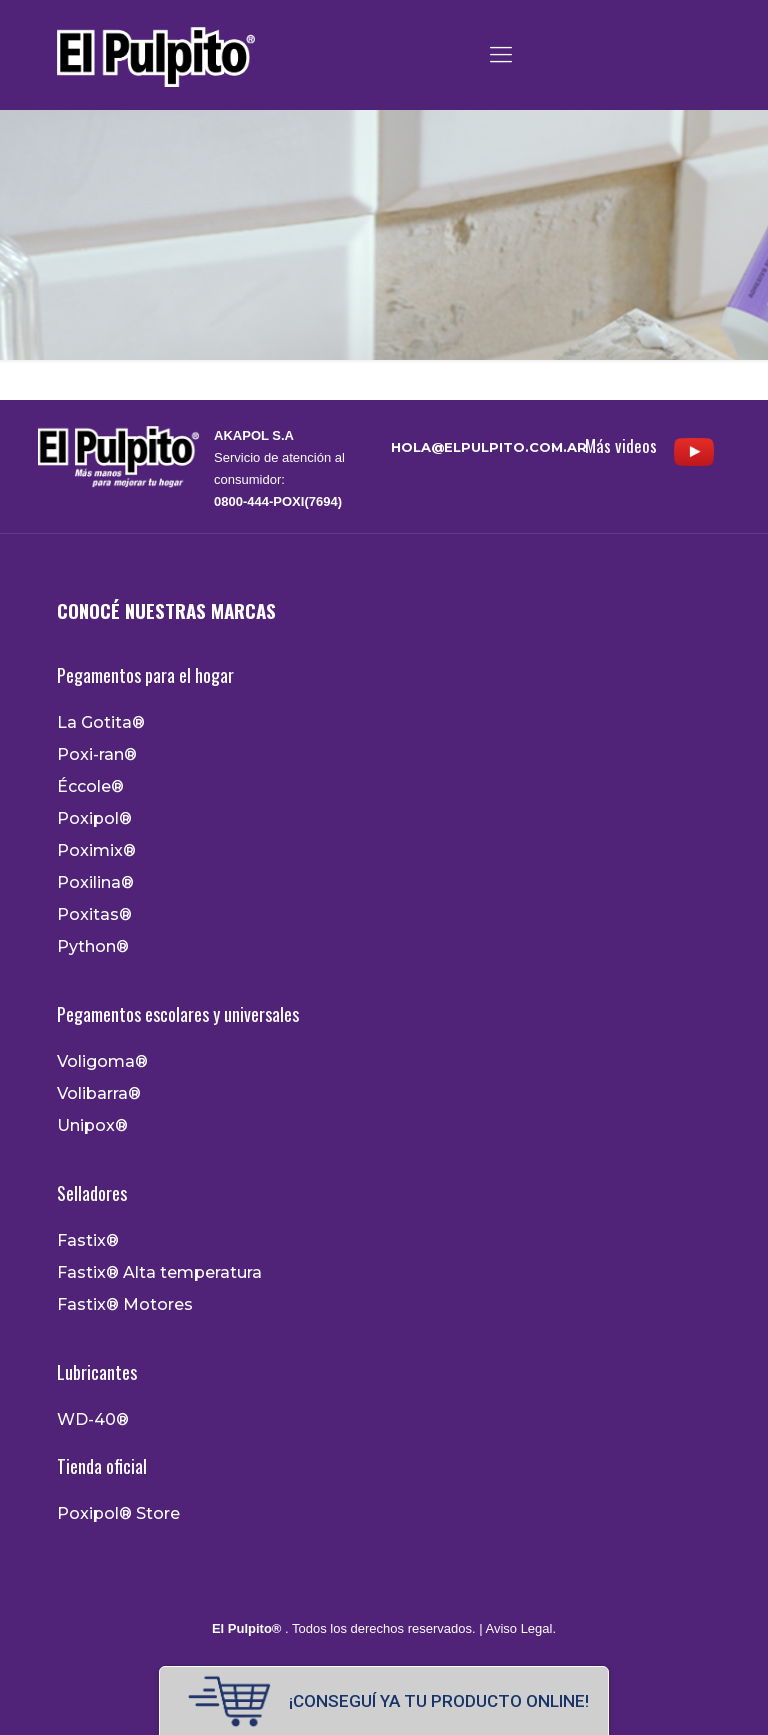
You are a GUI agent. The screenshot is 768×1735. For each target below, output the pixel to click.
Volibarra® (99, 1094)
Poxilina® (95, 883)
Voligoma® (102, 1062)
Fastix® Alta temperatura (159, 1273)
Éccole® (90, 787)
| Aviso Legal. (516, 1628)
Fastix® (88, 1241)
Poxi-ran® (97, 755)
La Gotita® (101, 723)
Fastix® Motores (125, 1305)
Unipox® (92, 1126)
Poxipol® (94, 819)
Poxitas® (94, 915)
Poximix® (96, 851)
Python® (93, 947)
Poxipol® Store (118, 1514)
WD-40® (93, 1420)
